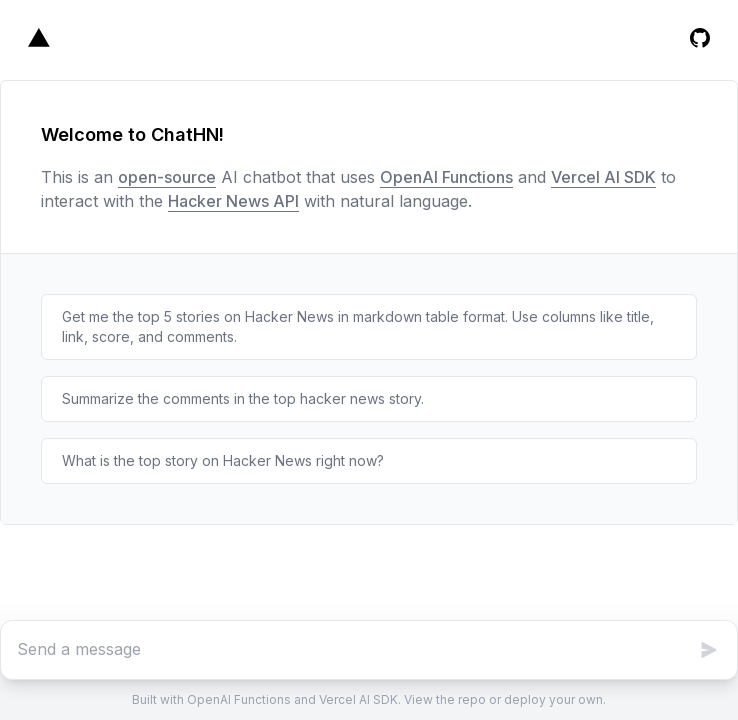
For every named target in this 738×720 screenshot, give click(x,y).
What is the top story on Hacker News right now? (223, 460)
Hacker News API (233, 201)
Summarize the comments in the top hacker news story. (243, 398)
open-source (167, 177)
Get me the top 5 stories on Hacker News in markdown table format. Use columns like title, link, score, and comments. (358, 326)
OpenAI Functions (446, 177)
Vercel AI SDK (603, 177)
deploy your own (553, 699)
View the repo (445, 699)
